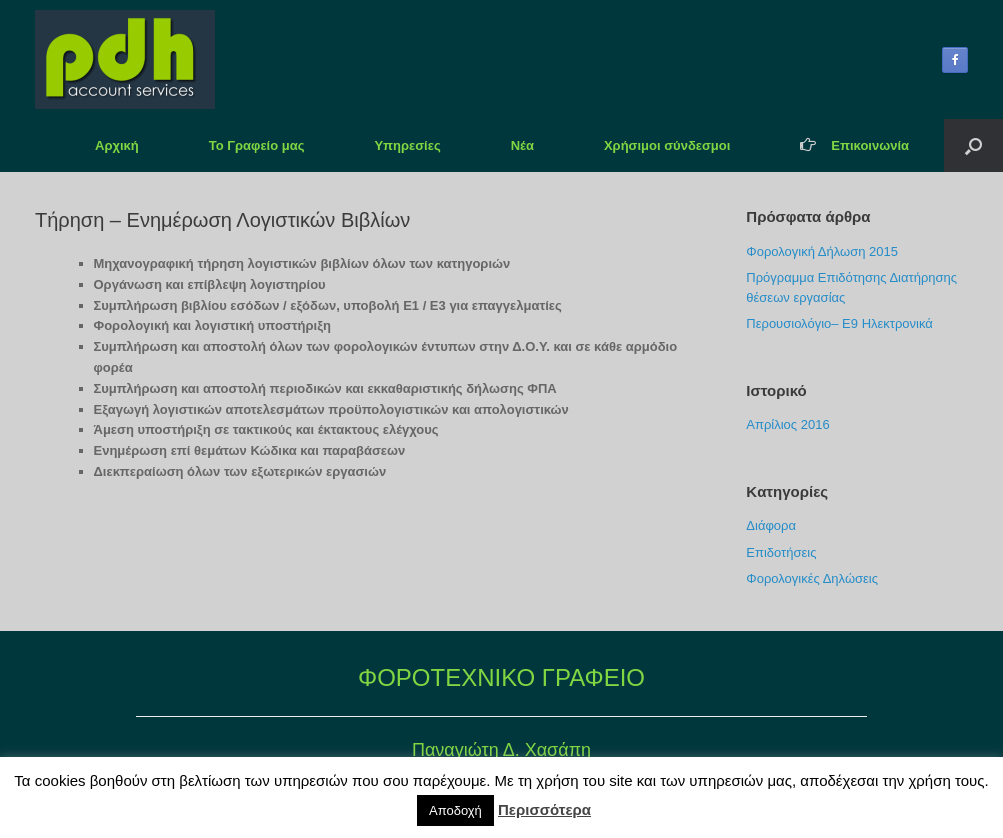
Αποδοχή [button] (455, 810)
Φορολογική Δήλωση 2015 (822, 251)
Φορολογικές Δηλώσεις (812, 578)
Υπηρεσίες (407, 145)
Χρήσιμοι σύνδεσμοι (667, 145)
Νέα (522, 145)
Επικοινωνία (854, 145)
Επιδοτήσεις (781, 552)
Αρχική (117, 145)
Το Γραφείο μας (257, 145)
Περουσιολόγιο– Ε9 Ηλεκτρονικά (839, 323)
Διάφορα (771, 525)
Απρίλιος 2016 (787, 424)
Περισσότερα (544, 809)
